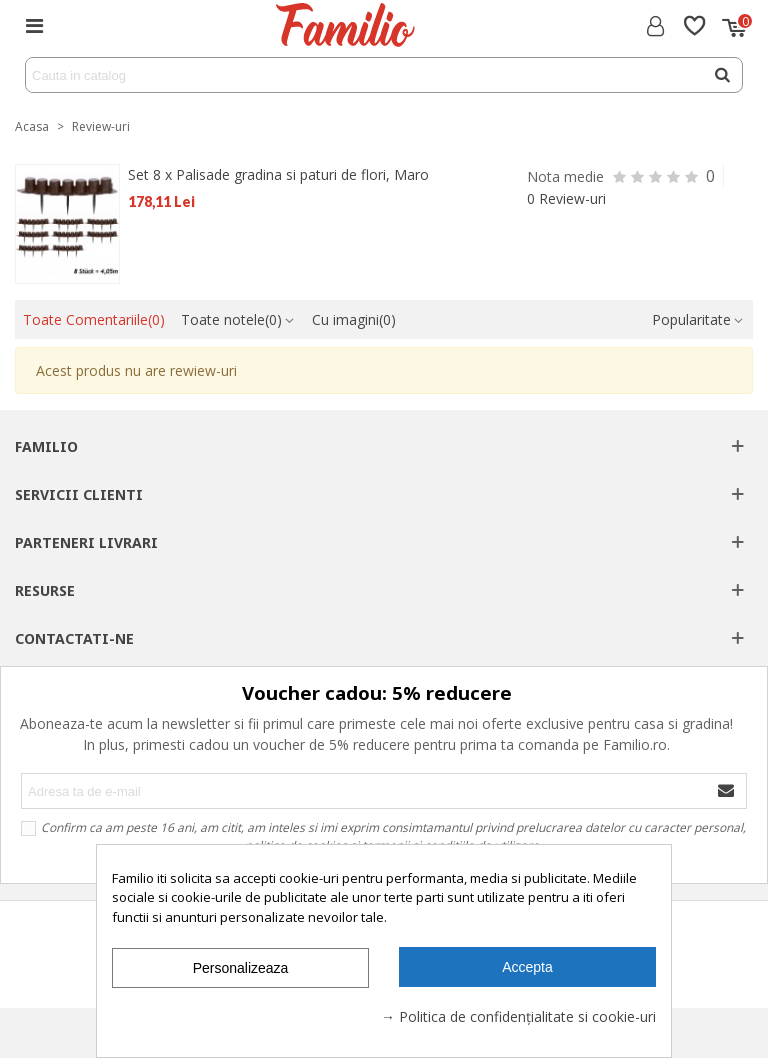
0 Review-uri (566, 198)
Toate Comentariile (94, 319)
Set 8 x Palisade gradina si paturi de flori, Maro (278, 174)
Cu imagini (354, 319)
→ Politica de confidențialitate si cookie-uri (518, 1016)
